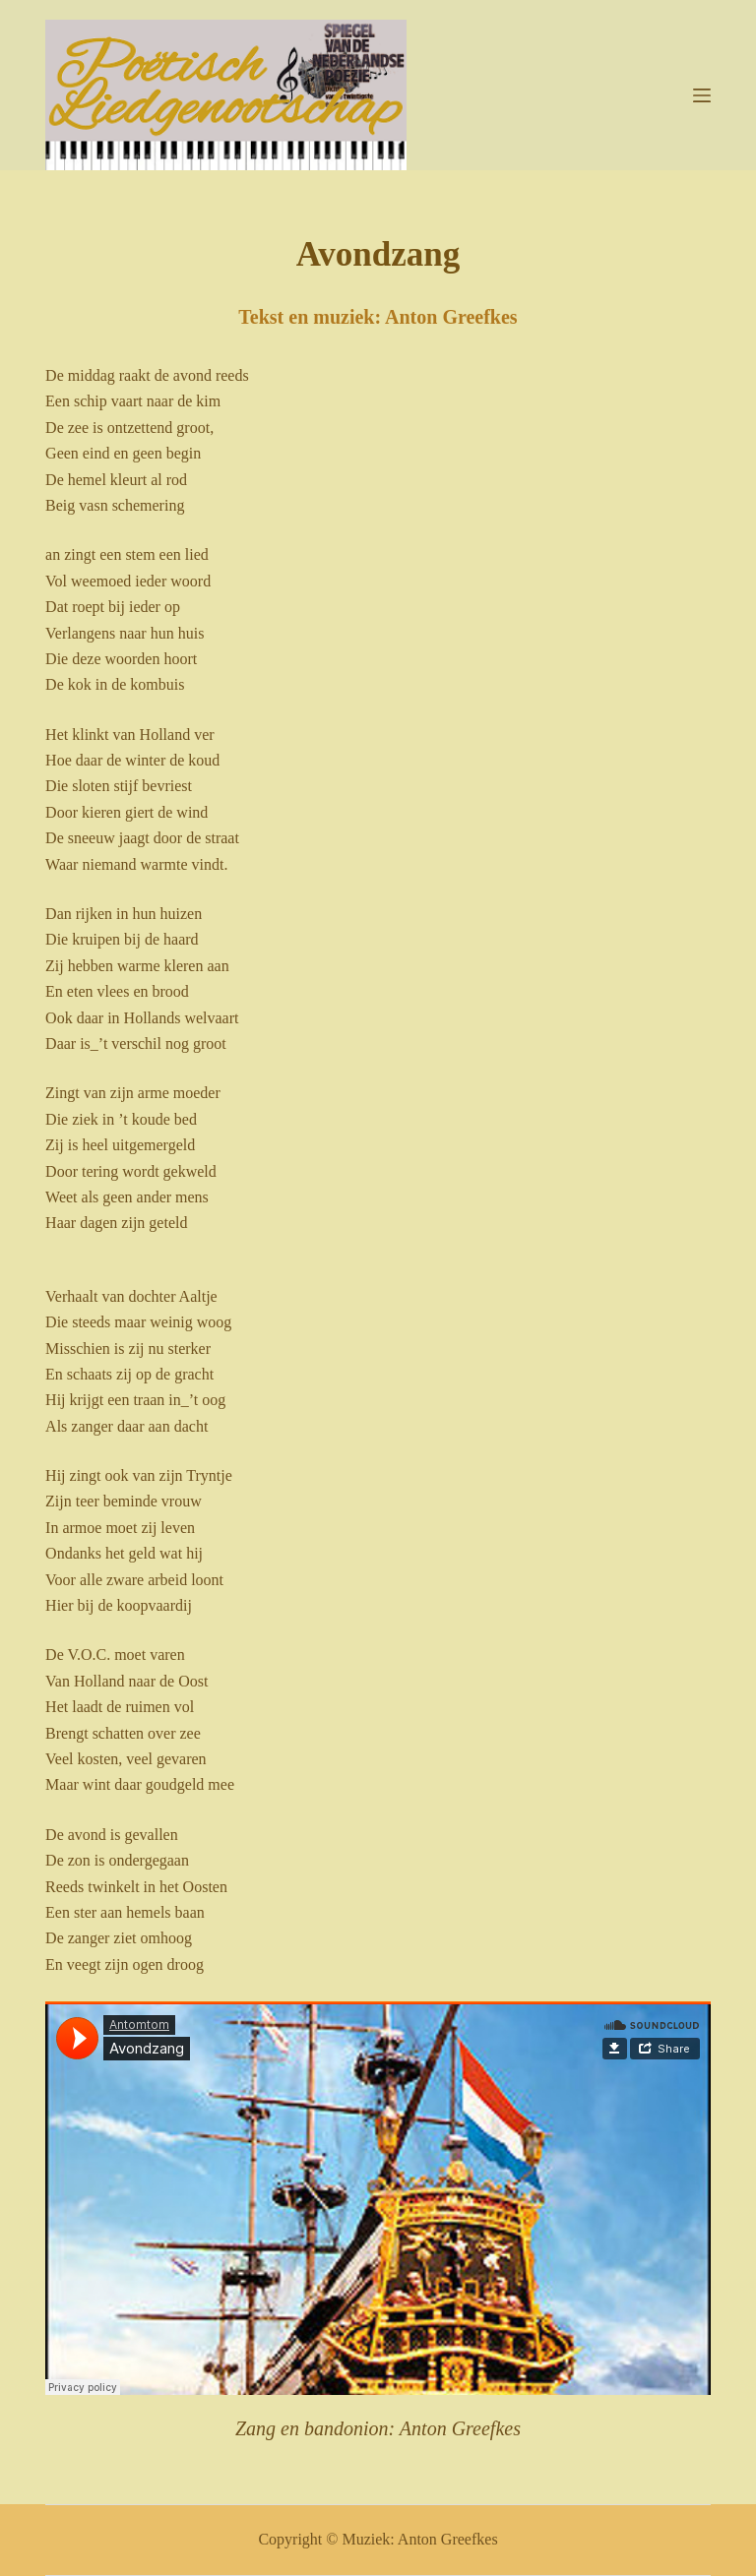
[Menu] (702, 95)
